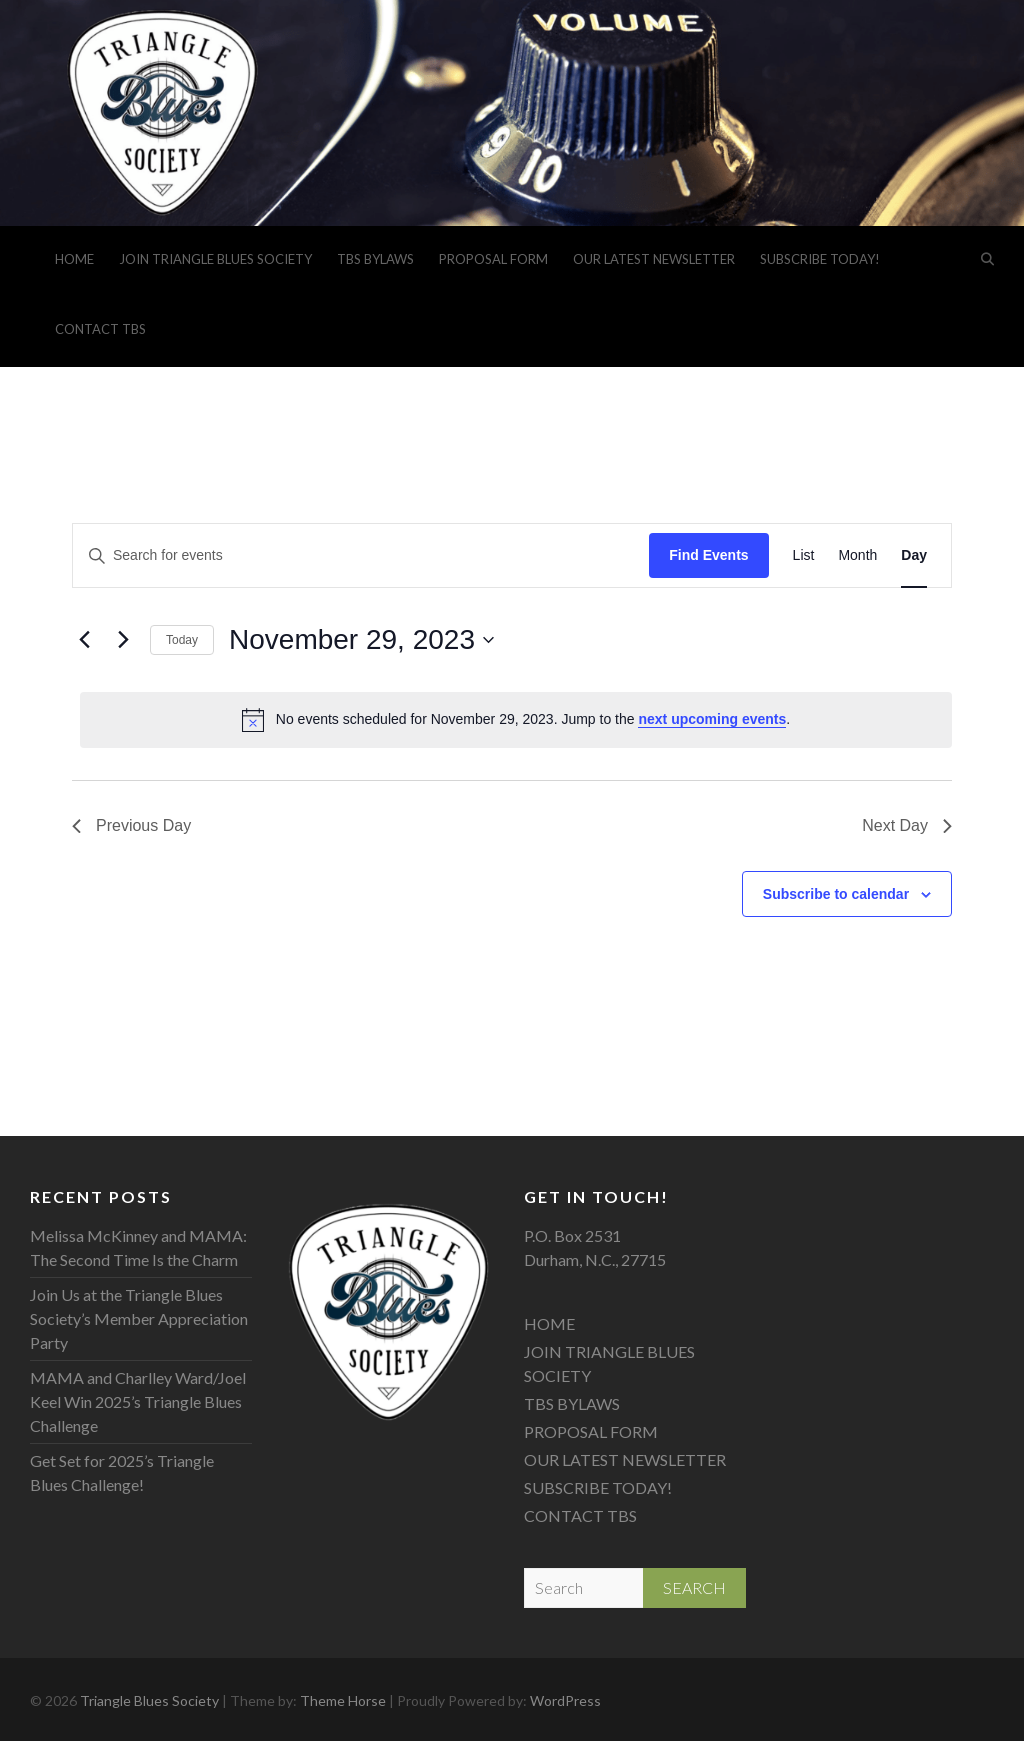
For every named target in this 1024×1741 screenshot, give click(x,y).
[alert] (516, 720)
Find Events (708, 555)
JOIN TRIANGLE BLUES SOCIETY (215, 259)
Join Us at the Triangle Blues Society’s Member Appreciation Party (139, 1318)
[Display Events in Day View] (914, 555)
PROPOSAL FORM (493, 259)
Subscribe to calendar (836, 894)
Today (182, 640)
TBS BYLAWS (375, 259)
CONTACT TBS (100, 329)
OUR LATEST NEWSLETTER (654, 259)
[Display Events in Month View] (857, 555)
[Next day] (123, 640)
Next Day (907, 825)
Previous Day (131, 825)
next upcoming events (712, 719)
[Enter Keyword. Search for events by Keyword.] (361, 555)
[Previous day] (84, 640)
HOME (74, 259)
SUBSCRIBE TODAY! (820, 259)
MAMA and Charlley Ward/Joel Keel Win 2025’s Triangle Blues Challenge (138, 1401)
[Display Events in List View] (804, 555)
